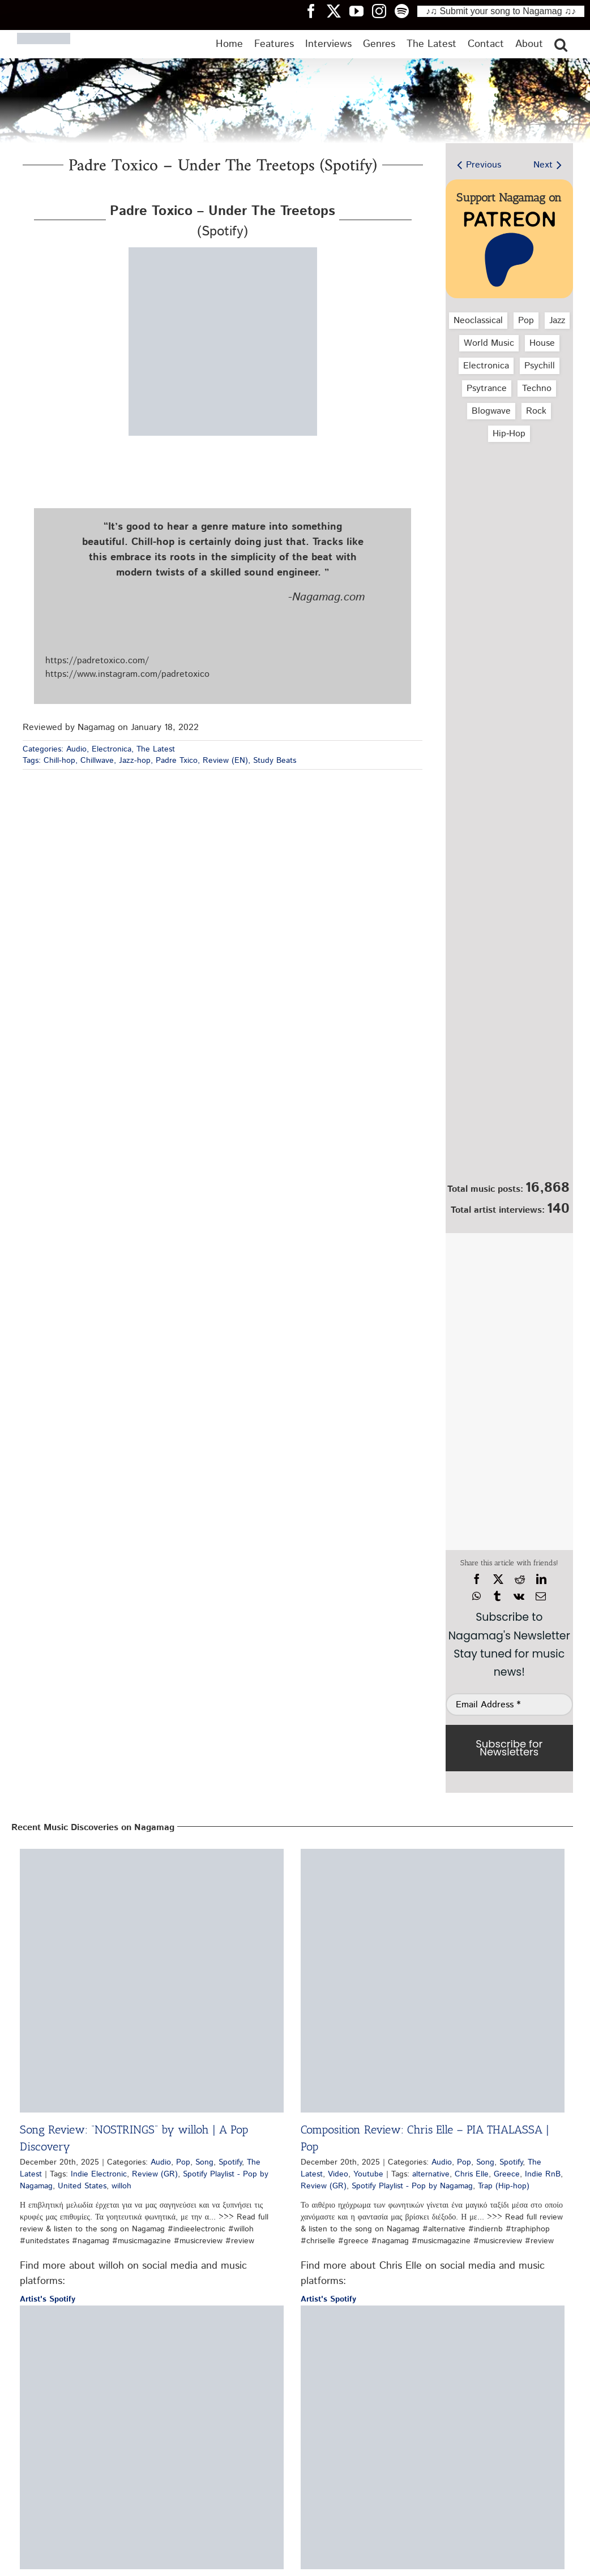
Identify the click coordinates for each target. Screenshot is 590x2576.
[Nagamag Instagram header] (383, 10)
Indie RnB (543, 2174)
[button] (561, 44)
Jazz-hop (135, 760)
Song (204, 2162)
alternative (431, 2174)
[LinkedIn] (541, 1579)
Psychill (539, 365)
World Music (489, 343)
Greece (507, 2174)
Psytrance (487, 388)
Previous (483, 164)
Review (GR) (155, 2174)
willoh (121, 2186)
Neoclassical (478, 320)
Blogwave (491, 411)
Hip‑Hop (509, 433)
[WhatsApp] (476, 1596)
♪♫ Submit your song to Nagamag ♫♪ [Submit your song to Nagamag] (501, 11)
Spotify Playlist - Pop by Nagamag (412, 2186)
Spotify (230, 2162)
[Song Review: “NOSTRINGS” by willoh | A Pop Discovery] (152, 1981)
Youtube (368, 2174)
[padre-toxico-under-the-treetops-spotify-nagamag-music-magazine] (223, 251)
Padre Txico (177, 760)
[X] (498, 1579)
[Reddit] (520, 1579)
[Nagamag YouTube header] (360, 10)
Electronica (111, 749)
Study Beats (274, 760)
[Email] (540, 1596)
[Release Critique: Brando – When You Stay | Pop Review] (152, 2437)
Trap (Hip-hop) (503, 2186)
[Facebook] (477, 1579)
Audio (76, 749)
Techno (536, 388)
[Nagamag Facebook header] (315, 10)
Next (543, 164)
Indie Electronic (99, 2174)
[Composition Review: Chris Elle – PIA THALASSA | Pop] (433, 1981)
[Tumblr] (497, 1596)
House (542, 343)
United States (82, 2186)
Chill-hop (59, 760)
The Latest (155, 749)
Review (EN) (225, 760)
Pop (526, 320)
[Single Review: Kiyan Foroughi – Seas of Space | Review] (433, 2437)
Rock (536, 411)
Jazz (557, 320)
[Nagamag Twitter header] (338, 10)
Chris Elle (472, 2174)
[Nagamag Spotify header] (406, 10)
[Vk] (519, 1596)
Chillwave (97, 760)
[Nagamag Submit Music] (509, 1114)
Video (338, 2174)
